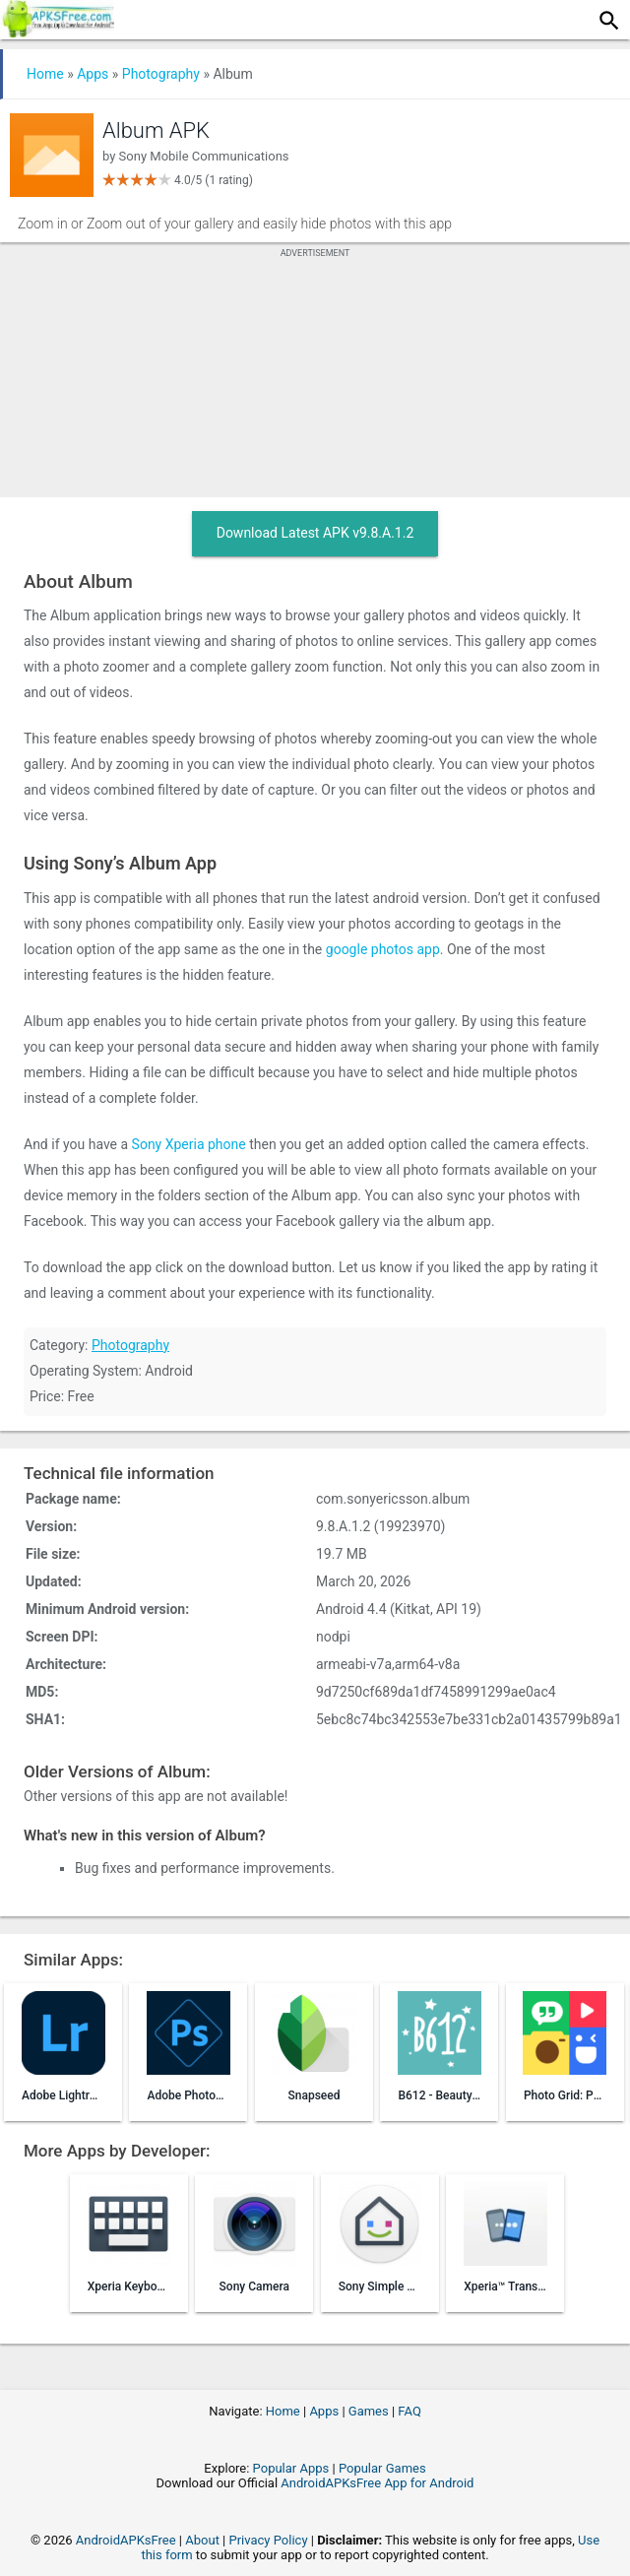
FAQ (409, 2411)
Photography (161, 74)
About (202, 2540)
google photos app (383, 949)
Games (368, 2411)
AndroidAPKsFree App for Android (377, 2483)
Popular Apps (291, 2468)
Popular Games (382, 2468)
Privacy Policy (268, 2540)
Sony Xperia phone (189, 1144)
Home (45, 74)
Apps (92, 74)
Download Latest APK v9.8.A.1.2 (315, 533)
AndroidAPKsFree (126, 2540)
